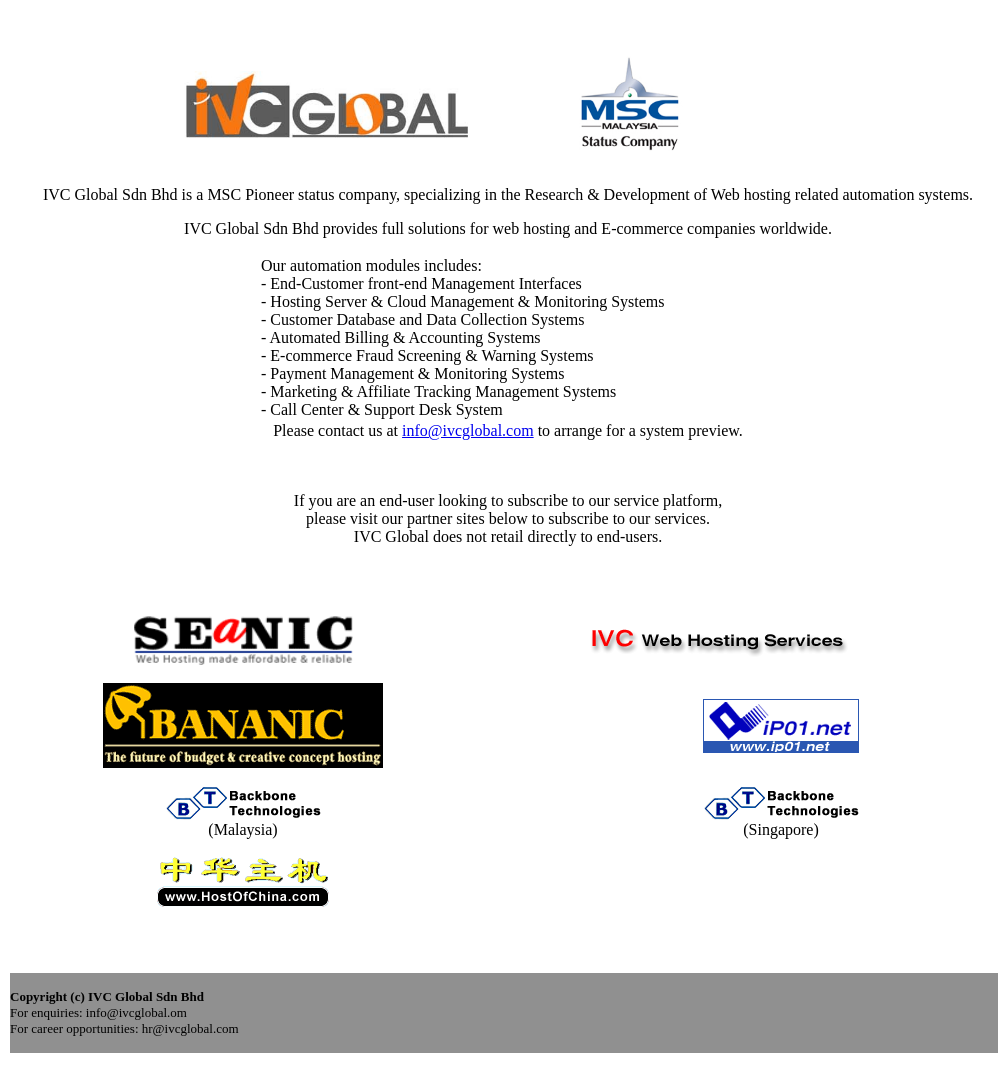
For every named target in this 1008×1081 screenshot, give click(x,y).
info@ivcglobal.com (468, 430)
